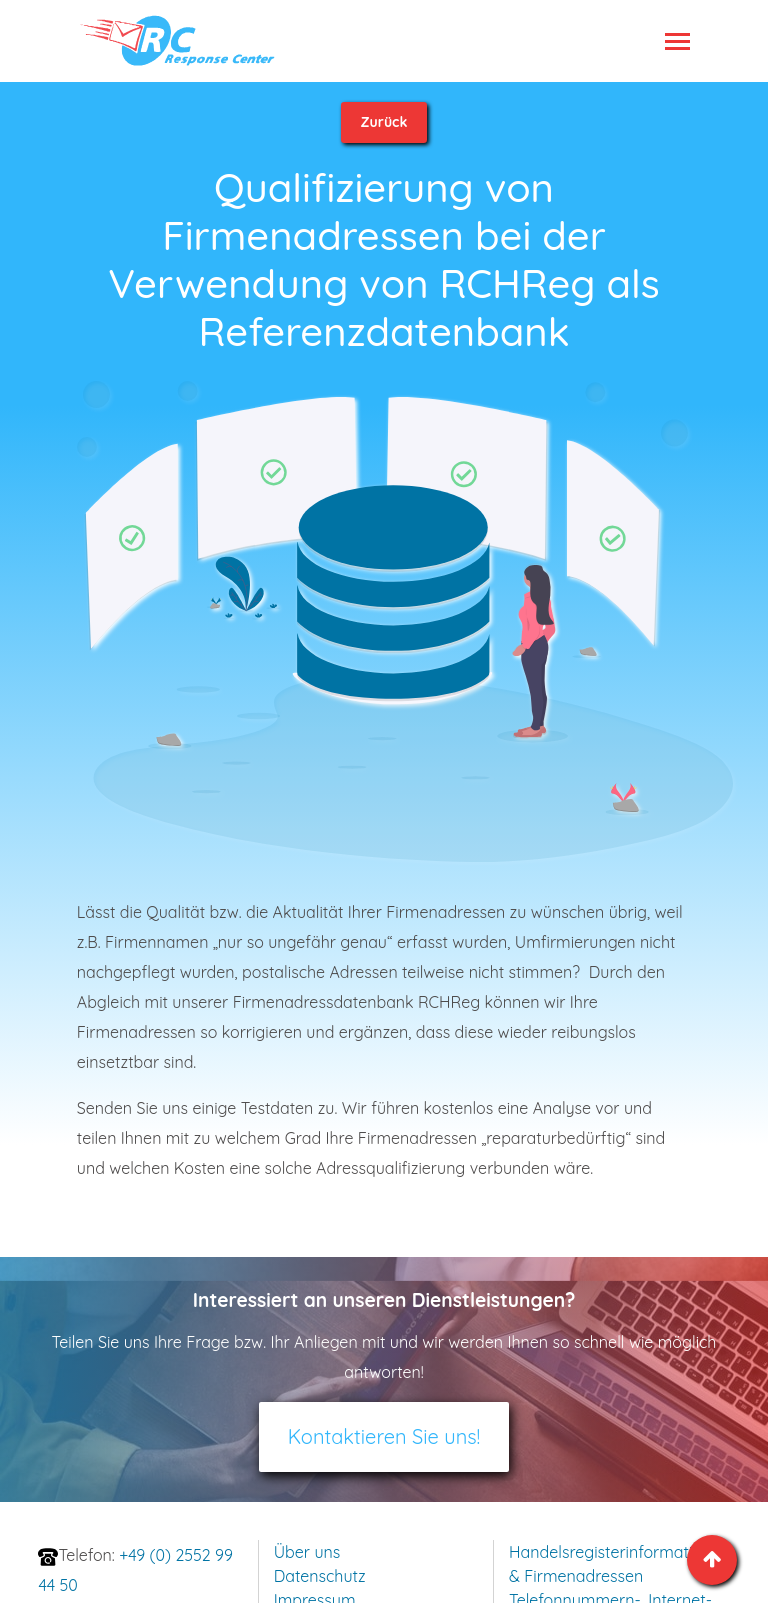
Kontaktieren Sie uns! (384, 1436)
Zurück (384, 122)
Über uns (307, 1552)
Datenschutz (320, 1576)
